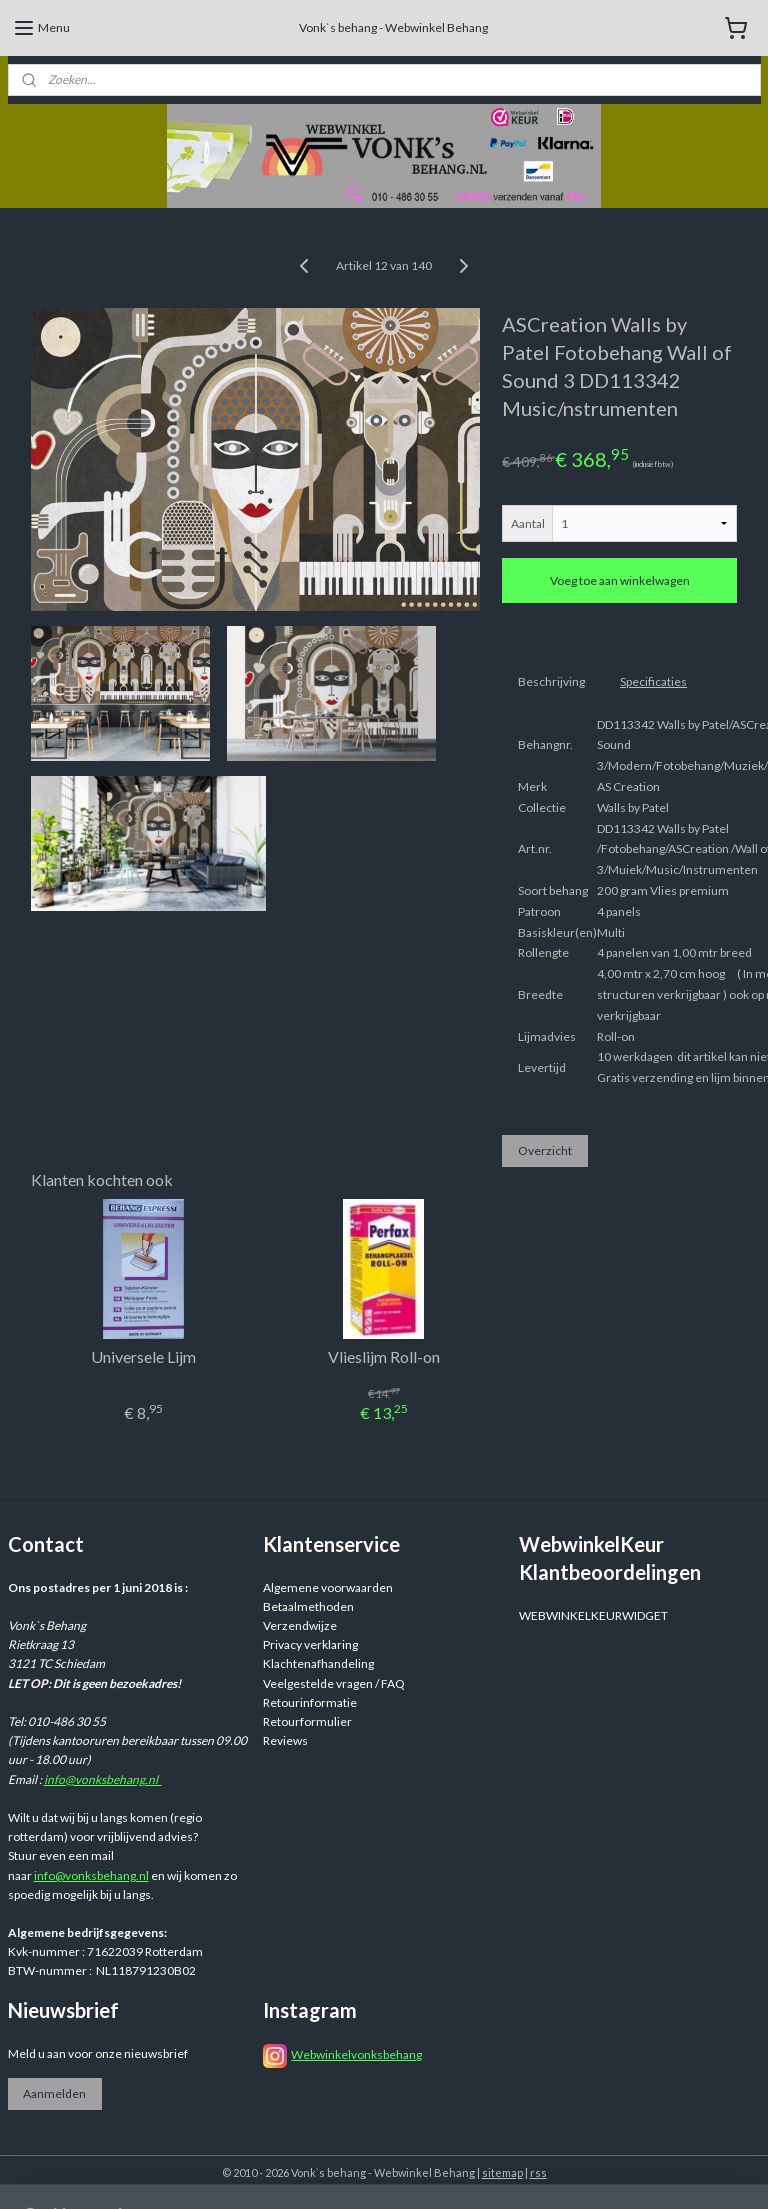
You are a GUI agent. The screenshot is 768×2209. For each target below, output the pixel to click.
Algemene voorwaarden (328, 1587)
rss (538, 2172)
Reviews (285, 1740)
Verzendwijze (300, 1625)
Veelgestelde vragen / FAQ (334, 1683)
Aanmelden (54, 2093)
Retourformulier (307, 1721)
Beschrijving (551, 681)
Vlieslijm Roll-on (384, 1356)
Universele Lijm (143, 1356)
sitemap (502, 2172)
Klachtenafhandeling (318, 1663)
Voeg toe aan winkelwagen (620, 580)
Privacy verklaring (310, 1644)
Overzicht (545, 1150)
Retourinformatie (310, 1702)
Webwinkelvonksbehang (356, 2054)
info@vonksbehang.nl (103, 1779)
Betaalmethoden (308, 1606)
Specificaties (653, 681)
